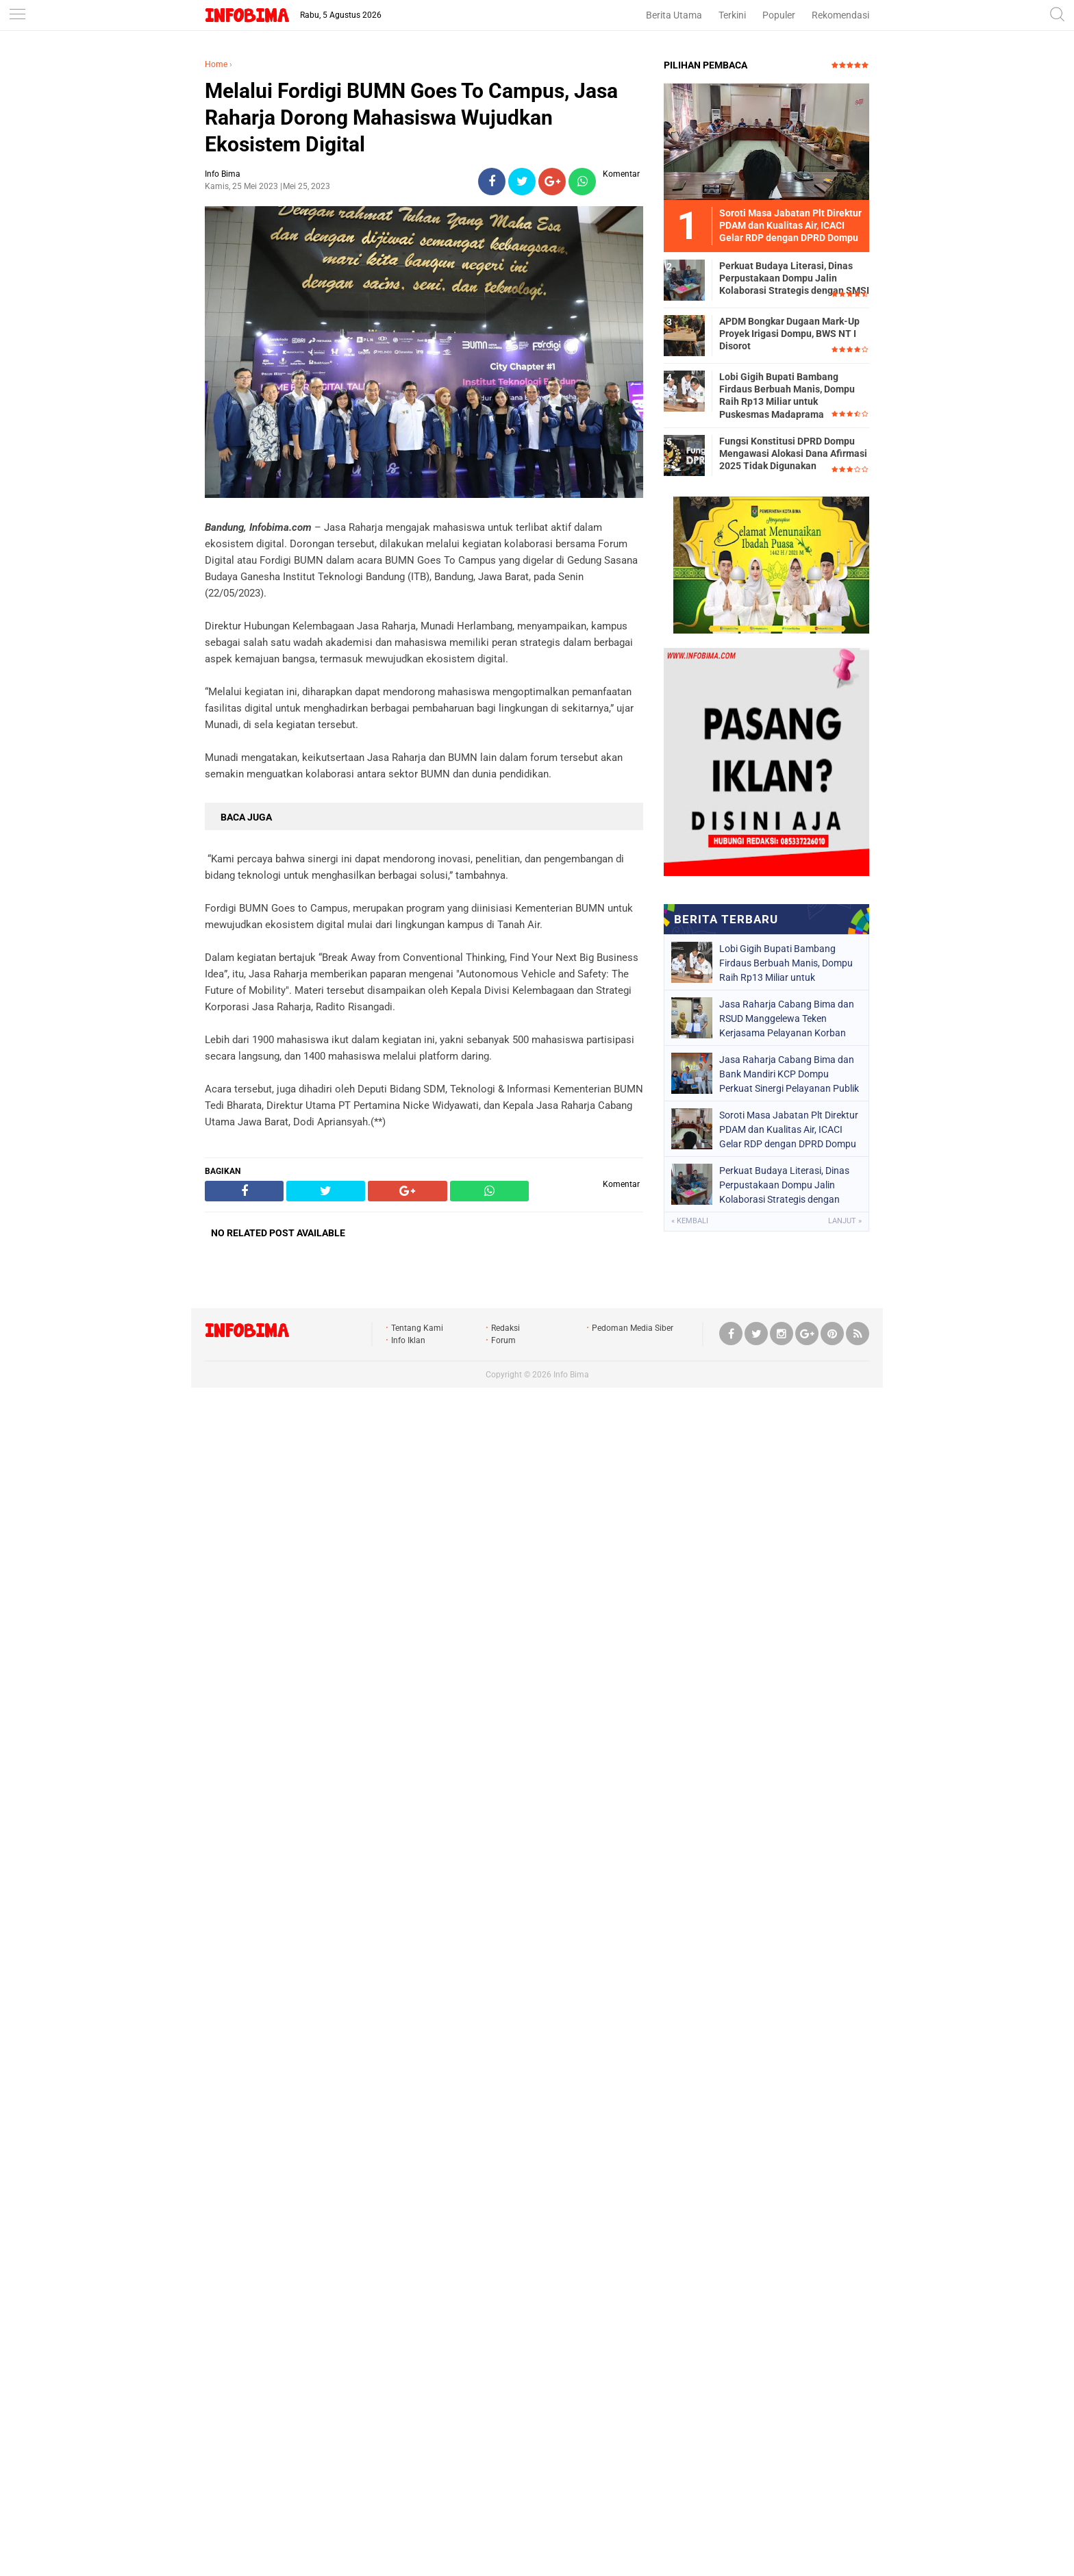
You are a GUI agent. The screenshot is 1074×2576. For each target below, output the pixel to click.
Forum (503, 1340)
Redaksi (505, 1328)
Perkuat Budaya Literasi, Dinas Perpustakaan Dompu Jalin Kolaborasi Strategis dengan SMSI (794, 278)
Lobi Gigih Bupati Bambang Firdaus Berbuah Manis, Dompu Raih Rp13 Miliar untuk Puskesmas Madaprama (787, 395)
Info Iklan (408, 1340)
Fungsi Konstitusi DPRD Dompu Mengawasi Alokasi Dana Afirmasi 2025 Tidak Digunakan (793, 453)
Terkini (732, 15)
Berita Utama (674, 15)
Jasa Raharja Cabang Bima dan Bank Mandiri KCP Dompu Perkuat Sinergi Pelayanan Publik (789, 1074)
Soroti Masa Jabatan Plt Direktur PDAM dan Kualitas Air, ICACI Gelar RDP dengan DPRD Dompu (788, 1129)
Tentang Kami (417, 1328)
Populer (778, 15)
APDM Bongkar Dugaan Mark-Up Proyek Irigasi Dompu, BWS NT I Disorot (789, 333)
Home (216, 64)
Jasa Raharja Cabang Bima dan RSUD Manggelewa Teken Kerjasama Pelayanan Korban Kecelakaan (786, 1018)
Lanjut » (845, 1220)
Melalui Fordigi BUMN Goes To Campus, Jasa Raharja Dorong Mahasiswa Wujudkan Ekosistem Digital (411, 117)
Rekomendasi (840, 15)
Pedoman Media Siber (632, 1328)
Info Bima (571, 1374)
